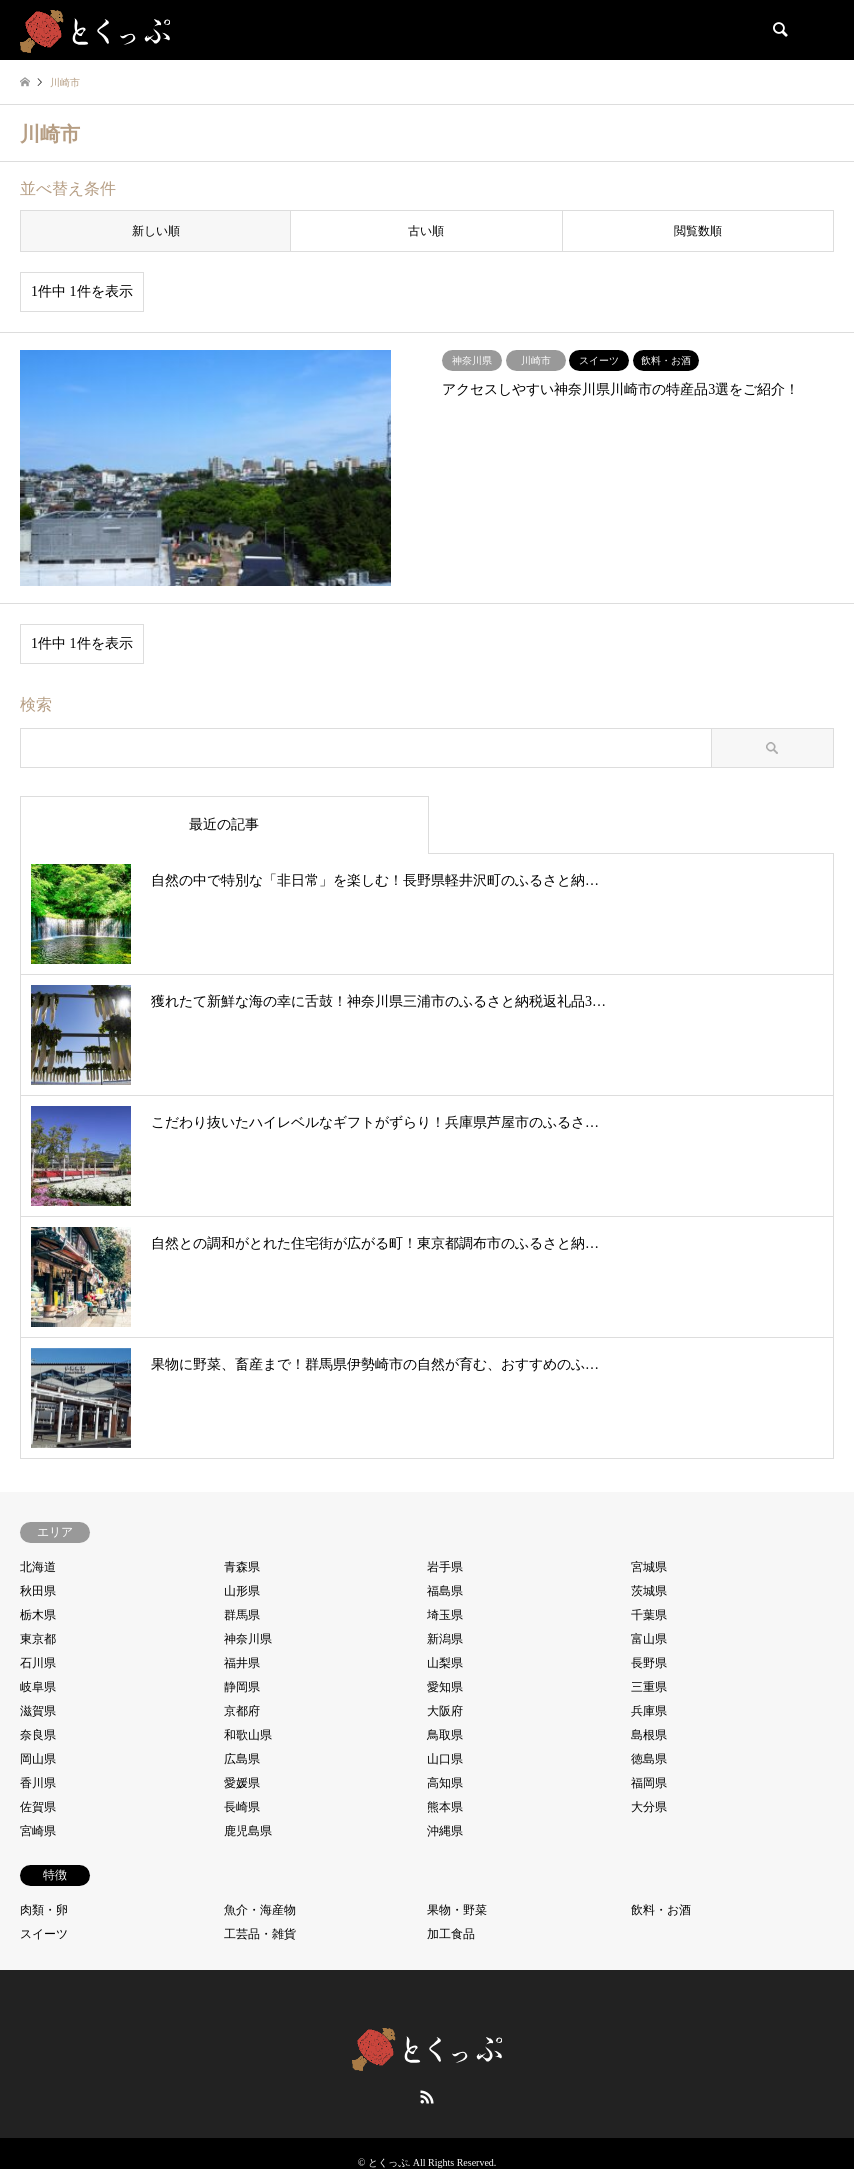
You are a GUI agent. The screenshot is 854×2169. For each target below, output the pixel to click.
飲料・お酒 (661, 1910)
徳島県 (649, 1759)
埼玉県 (445, 1615)
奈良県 (38, 1735)
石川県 (38, 1663)
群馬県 (242, 1615)
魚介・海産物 (260, 1910)
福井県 (242, 1663)
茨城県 (649, 1591)
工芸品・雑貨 (260, 1934)
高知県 (445, 1783)
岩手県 (445, 1567)
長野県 (649, 1663)
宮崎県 (38, 1831)
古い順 (426, 231)
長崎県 (242, 1807)
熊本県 (445, 1807)
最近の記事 (224, 824)
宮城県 (649, 1567)
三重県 (649, 1687)
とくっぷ (388, 2162)
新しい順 (156, 231)
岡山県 (38, 1759)
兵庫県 (649, 1711)
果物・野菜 (457, 1910)
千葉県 (649, 1615)
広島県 (242, 1759)
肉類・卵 (44, 1910)
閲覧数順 (698, 231)
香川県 (38, 1783)
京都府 (242, 1711)
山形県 (242, 1591)
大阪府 (445, 1711)
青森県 (242, 1567)
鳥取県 (445, 1735)
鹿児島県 (248, 1831)
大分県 (649, 1807)
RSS (427, 2097)
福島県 (445, 1591)
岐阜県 (38, 1687)
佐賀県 (38, 1807)
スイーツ (44, 1934)
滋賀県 (38, 1711)
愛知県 (445, 1687)
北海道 (38, 1567)
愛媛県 (242, 1783)
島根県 (649, 1735)
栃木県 (38, 1615)
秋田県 (38, 1591)
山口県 (445, 1759)
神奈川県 (248, 1639)
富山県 (649, 1639)
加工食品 (451, 1934)
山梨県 (445, 1663)
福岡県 (649, 1783)
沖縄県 (445, 1831)
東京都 (38, 1639)
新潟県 (445, 1639)
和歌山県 (248, 1735)
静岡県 (242, 1687)
